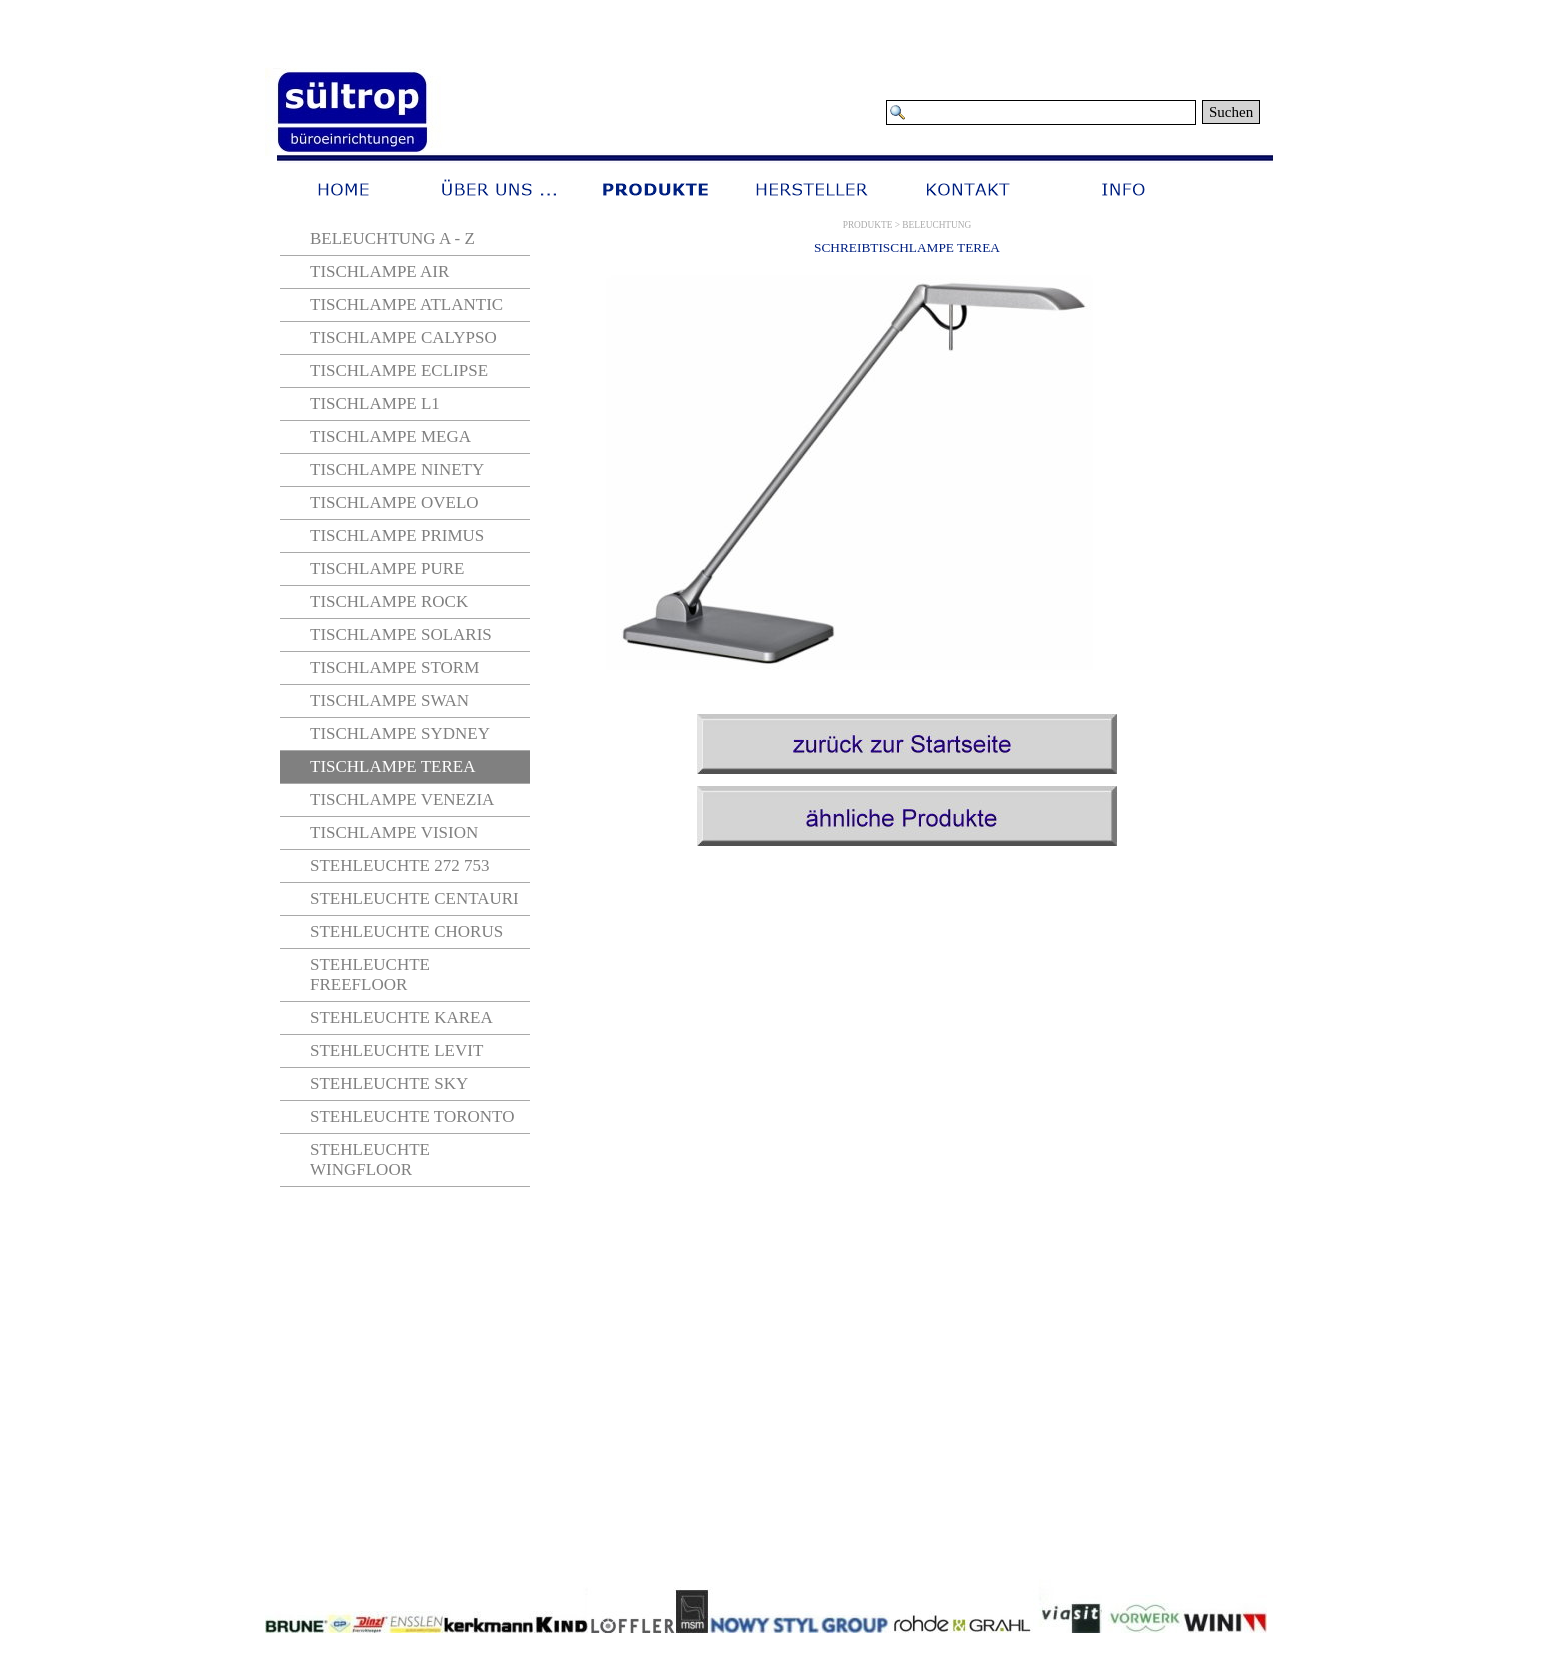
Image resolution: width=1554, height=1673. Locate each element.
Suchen (1231, 112)
